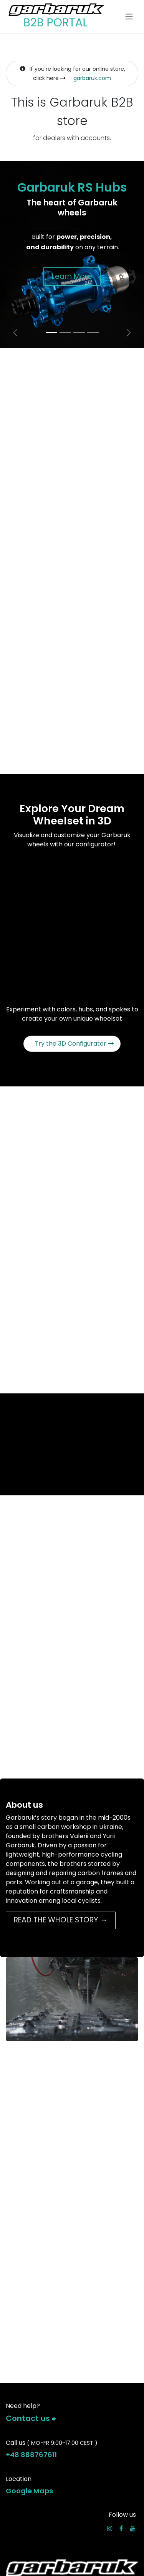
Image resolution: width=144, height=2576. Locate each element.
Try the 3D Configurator (74, 1043)
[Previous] (15, 333)
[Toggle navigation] (129, 17)
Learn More (72, 276)
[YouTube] (133, 2528)
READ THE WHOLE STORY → (61, 1920)
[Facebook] (121, 2528)
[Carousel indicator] (51, 332)
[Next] (128, 333)
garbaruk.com (92, 78)
